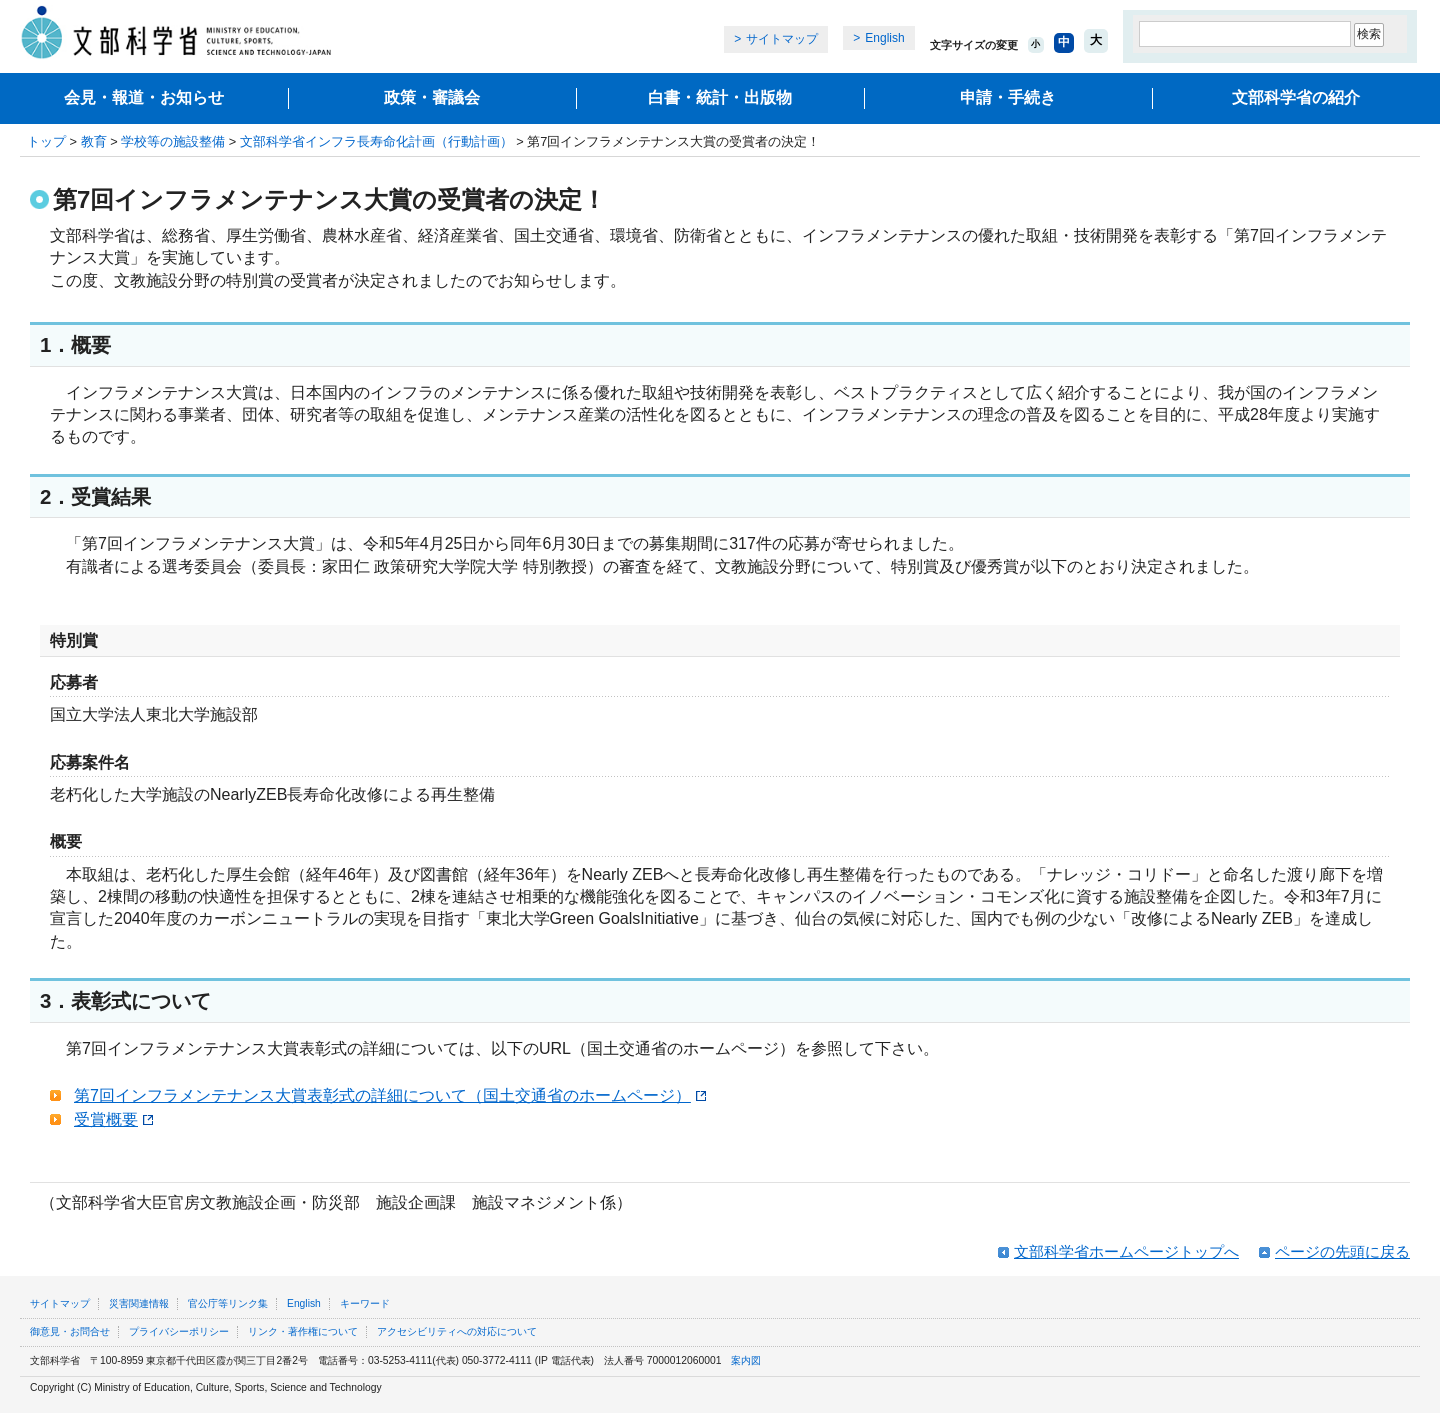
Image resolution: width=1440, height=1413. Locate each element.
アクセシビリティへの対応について (457, 1331)
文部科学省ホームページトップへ (1126, 1251)
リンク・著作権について (303, 1331)
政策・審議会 (432, 97)
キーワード (365, 1303)
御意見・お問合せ (70, 1331)
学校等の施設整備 (173, 141)
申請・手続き (1008, 97)
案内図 (746, 1360)
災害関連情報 (139, 1303)
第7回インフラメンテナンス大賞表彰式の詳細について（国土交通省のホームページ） (390, 1095)
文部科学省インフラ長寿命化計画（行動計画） (376, 141)
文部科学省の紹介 (1296, 97)
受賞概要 (113, 1119)
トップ (46, 141)
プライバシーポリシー (179, 1331)
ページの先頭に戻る (1342, 1251)
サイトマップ (782, 39)
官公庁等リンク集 (228, 1303)
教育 (94, 141)
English (884, 38)
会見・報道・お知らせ (144, 97)
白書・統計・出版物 (720, 97)
